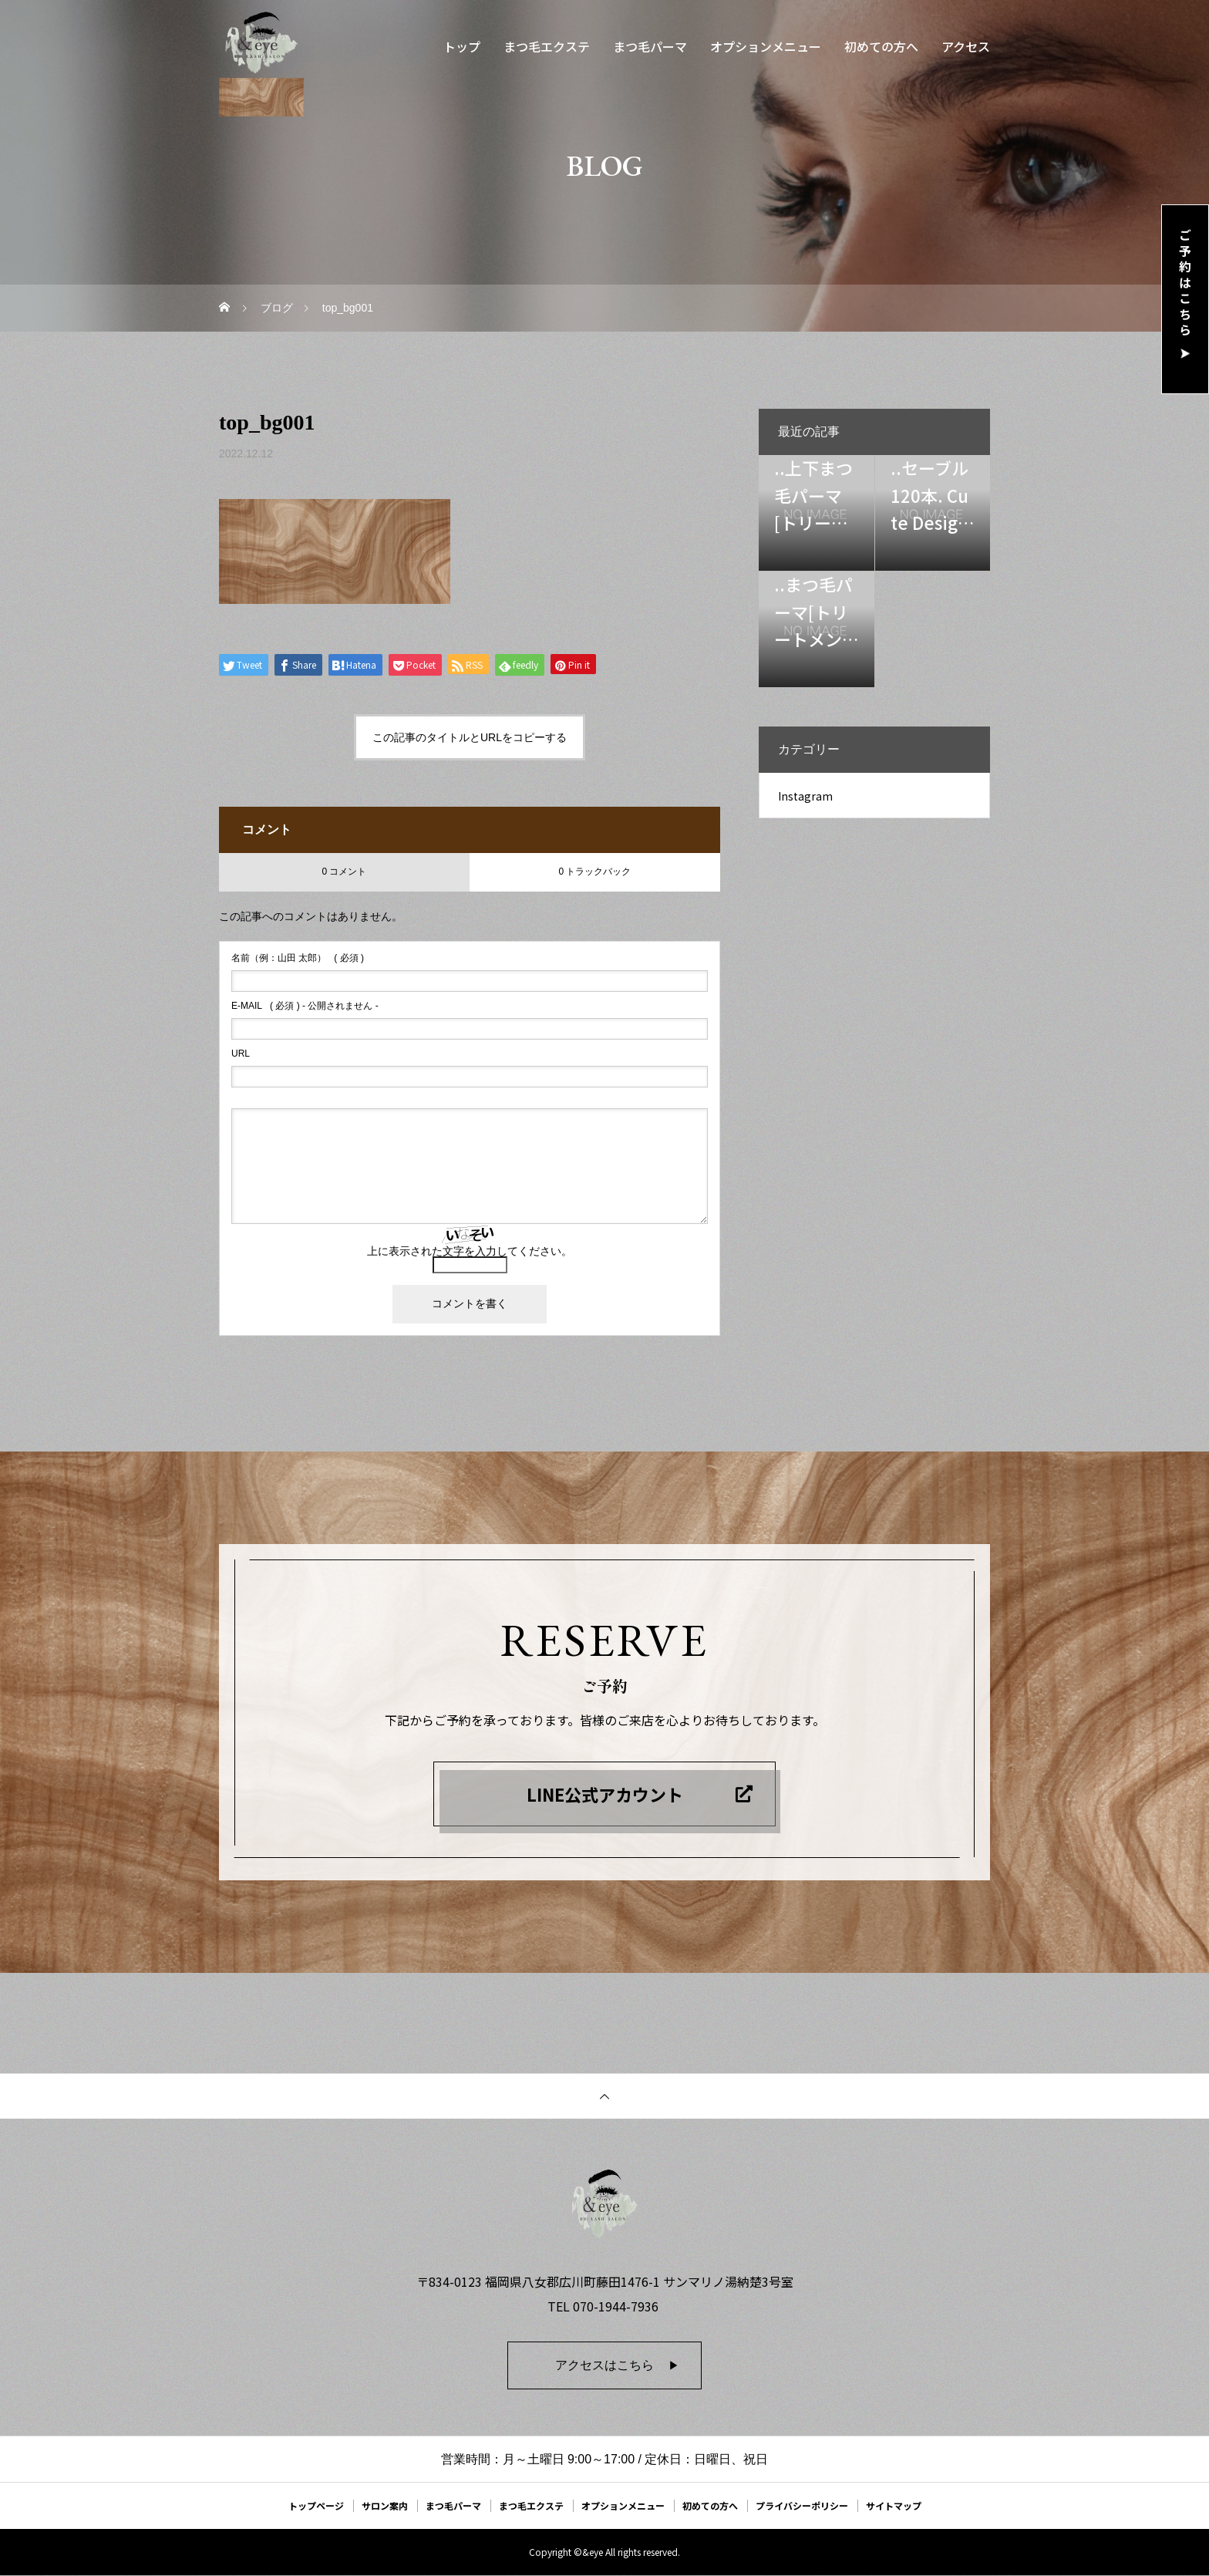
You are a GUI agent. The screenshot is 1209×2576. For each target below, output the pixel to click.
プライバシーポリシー (802, 2505)
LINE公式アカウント (605, 1794)
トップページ (316, 2505)
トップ (461, 46)
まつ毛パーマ (650, 46)
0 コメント (344, 871)
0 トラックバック (594, 871)
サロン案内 (385, 2505)
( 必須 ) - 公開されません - (305, 1005)
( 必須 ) (297, 958)
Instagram (805, 796)
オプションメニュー (765, 46)
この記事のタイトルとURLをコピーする (469, 737)
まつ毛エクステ (546, 46)
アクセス (965, 46)
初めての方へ (881, 46)
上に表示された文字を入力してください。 (469, 1251)
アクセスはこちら (604, 2365)
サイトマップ (893, 2505)
